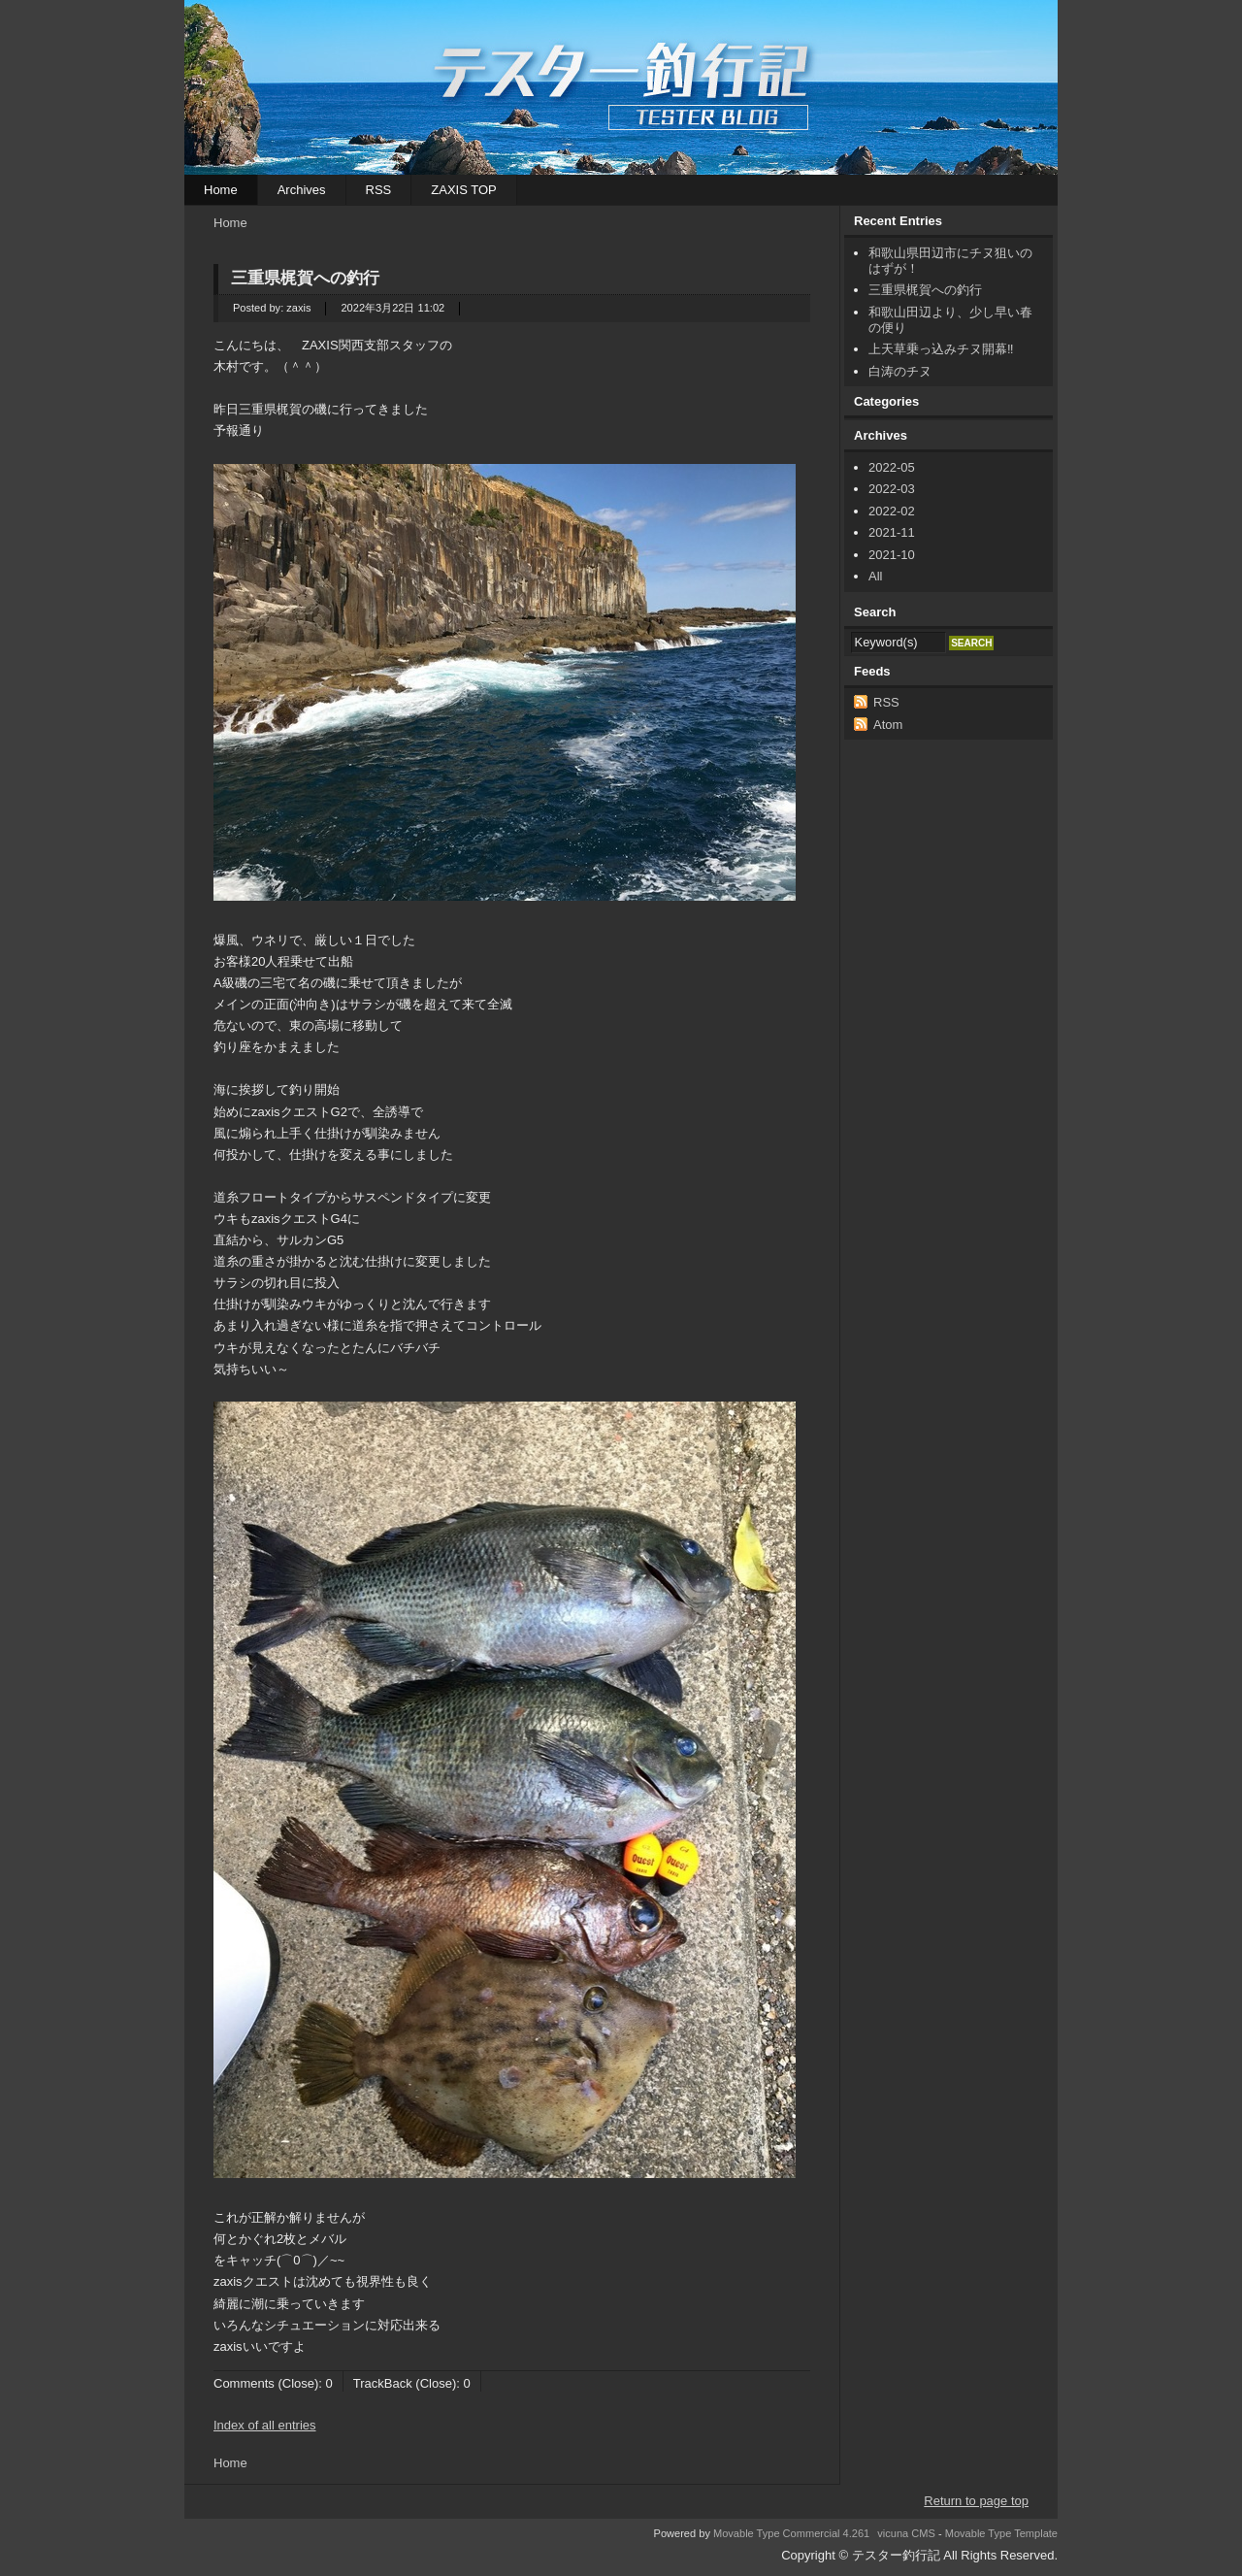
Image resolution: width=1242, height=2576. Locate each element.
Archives (302, 189)
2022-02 (891, 511)
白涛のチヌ (900, 371)
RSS (379, 189)
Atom (887, 724)
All (875, 576)
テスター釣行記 (621, 87)
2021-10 (891, 554)
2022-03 (891, 488)
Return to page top (976, 2500)
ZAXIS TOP (463, 189)
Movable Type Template (1001, 2533)
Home (221, 189)
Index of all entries (264, 2425)
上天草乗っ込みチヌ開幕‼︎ (941, 349)
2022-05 (891, 467)
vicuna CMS (906, 2533)
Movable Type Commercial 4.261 (791, 2533)
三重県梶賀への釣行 (313, 278)
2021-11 (891, 532)
